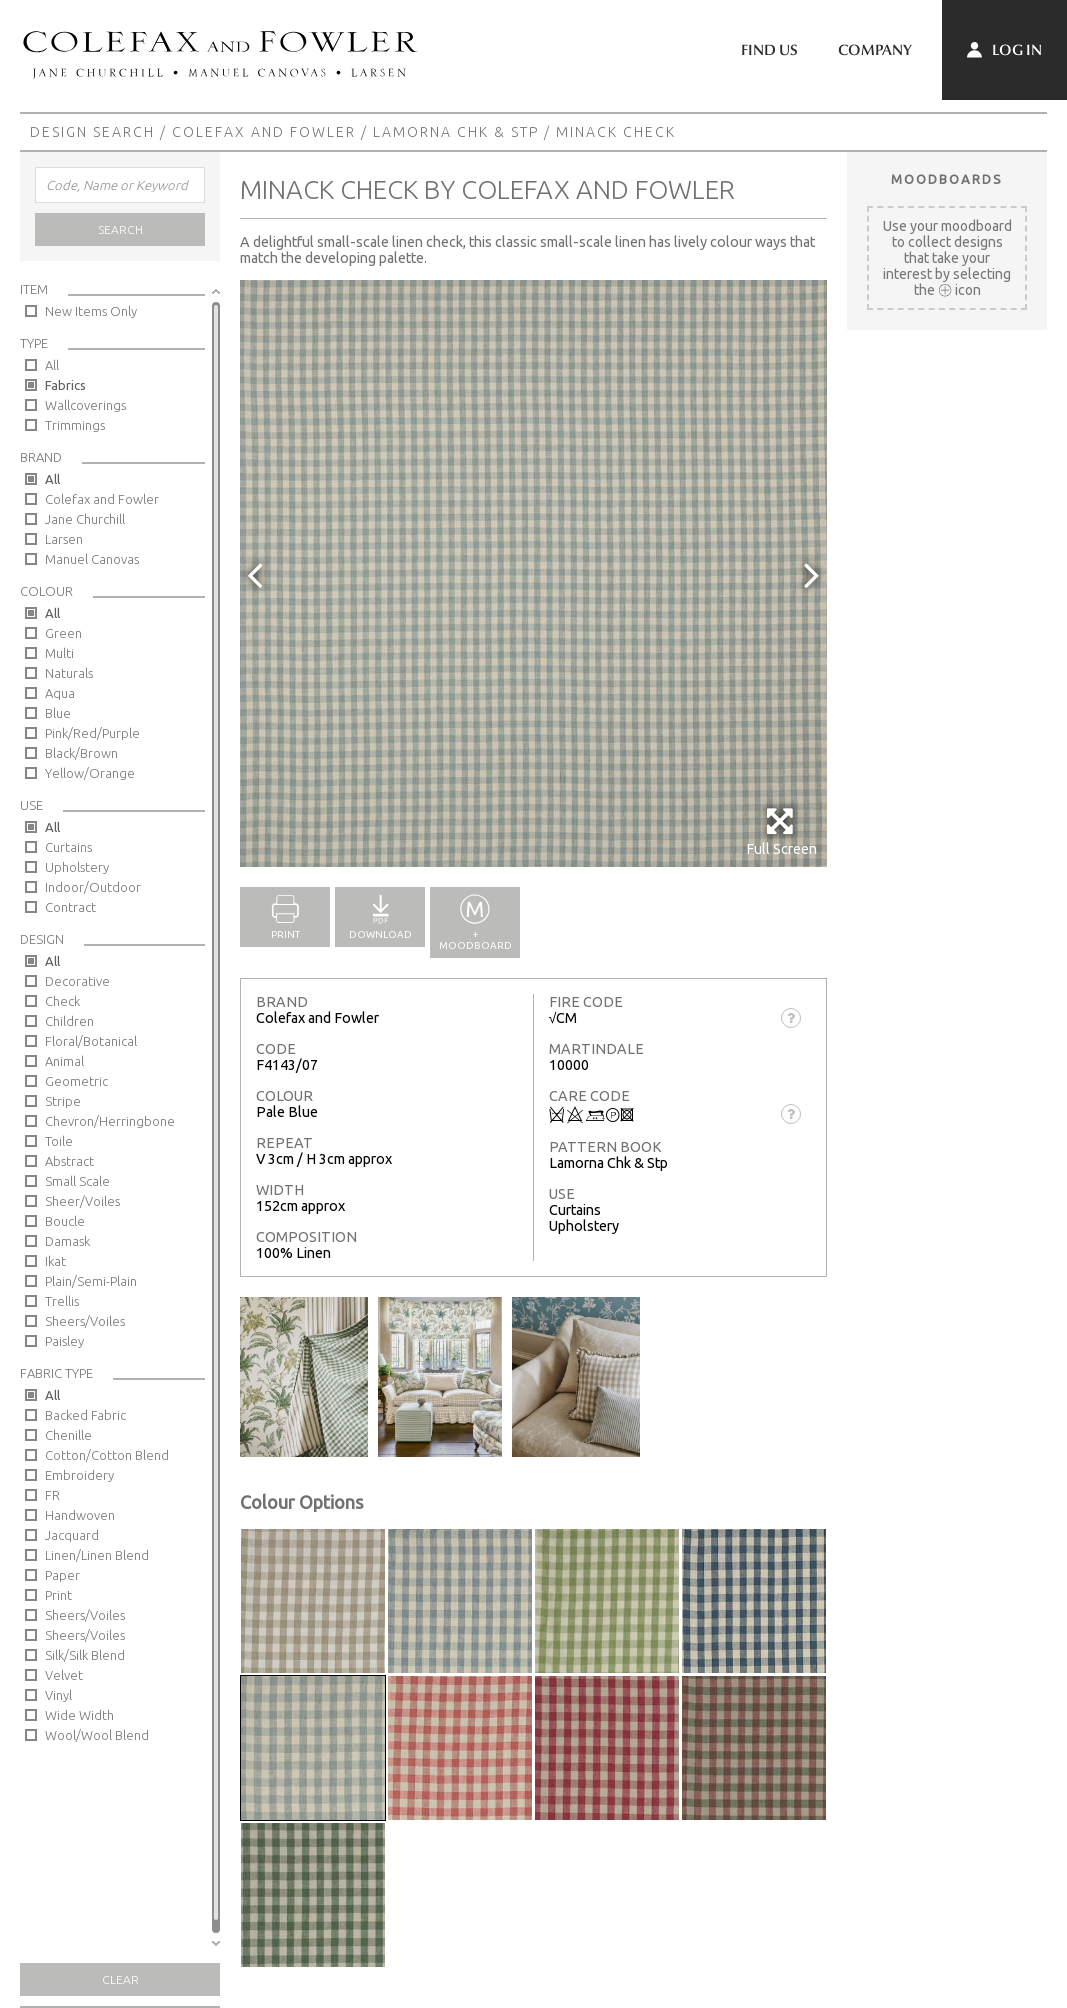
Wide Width (79, 1715)
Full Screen (781, 831)
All (52, 365)
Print (58, 1595)
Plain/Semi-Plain (91, 1281)
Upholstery (77, 867)
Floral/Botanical (91, 1041)
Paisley (64, 1341)
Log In (1004, 50)
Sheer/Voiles (82, 1201)
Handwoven (80, 1515)
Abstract (69, 1161)
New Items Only (91, 311)
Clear (120, 1979)
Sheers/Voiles (85, 1321)
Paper (62, 1575)
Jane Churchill (85, 519)
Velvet (64, 1675)
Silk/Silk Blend (85, 1655)
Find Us (769, 50)
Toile (59, 1141)
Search (120, 229)
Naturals (69, 673)
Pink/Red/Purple (92, 733)
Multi (59, 653)
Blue (58, 713)
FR (52, 1495)
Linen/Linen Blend (97, 1555)
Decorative (77, 981)
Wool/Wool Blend (97, 1735)
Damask (67, 1241)
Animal (64, 1061)
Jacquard (72, 1535)
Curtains (68, 847)
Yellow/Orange (90, 773)
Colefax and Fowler (264, 132)
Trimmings (75, 425)
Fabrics (65, 385)
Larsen (64, 539)
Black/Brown (81, 753)
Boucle (65, 1221)
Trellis (62, 1301)
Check (62, 1001)
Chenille (68, 1435)
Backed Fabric (85, 1415)
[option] (533, 573)
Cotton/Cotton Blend (107, 1455)
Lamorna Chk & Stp (456, 132)
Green (63, 633)
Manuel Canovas (92, 559)
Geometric (76, 1081)
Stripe (63, 1101)
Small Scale (77, 1181)
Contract (70, 907)
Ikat (55, 1261)
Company (875, 50)
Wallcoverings (85, 405)
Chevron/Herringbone (110, 1121)
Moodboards (947, 179)
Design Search (92, 132)
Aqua (60, 693)
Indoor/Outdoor (93, 887)
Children (69, 1021)
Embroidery (79, 1475)
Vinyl (58, 1695)
